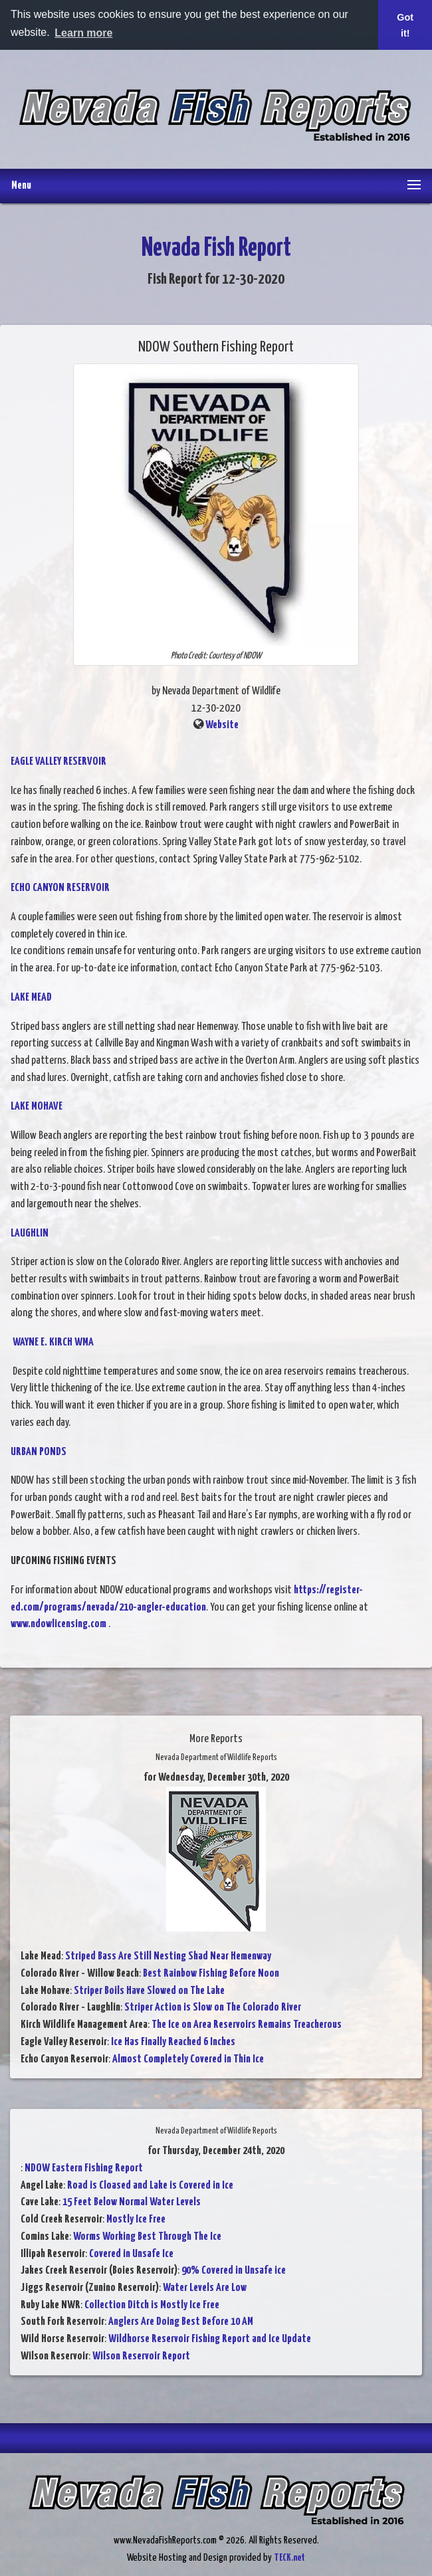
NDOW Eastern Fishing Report (84, 2168)
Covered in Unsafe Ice (131, 2254)
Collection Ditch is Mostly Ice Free (151, 2305)
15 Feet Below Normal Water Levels (131, 2202)
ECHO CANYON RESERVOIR (60, 888)
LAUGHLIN (30, 1233)
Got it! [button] (405, 25)
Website (222, 725)
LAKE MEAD (31, 997)
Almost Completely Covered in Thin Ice (188, 2059)
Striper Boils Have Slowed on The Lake (149, 1991)
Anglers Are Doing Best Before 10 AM (180, 2322)
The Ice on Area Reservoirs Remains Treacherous (247, 2025)
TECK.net (289, 2558)
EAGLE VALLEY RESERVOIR (58, 761)
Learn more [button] (83, 33)
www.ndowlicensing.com (58, 1624)
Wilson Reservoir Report (141, 2356)
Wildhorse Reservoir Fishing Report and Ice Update (209, 2339)
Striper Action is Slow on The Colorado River (212, 2007)
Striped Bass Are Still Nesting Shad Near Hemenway (168, 1956)
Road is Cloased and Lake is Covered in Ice (150, 2185)
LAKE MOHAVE (36, 1106)
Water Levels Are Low (205, 2288)
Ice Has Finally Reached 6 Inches (173, 2042)
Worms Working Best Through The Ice (147, 2236)
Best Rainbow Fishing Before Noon (211, 1973)
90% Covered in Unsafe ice (233, 2270)
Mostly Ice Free (135, 2219)
